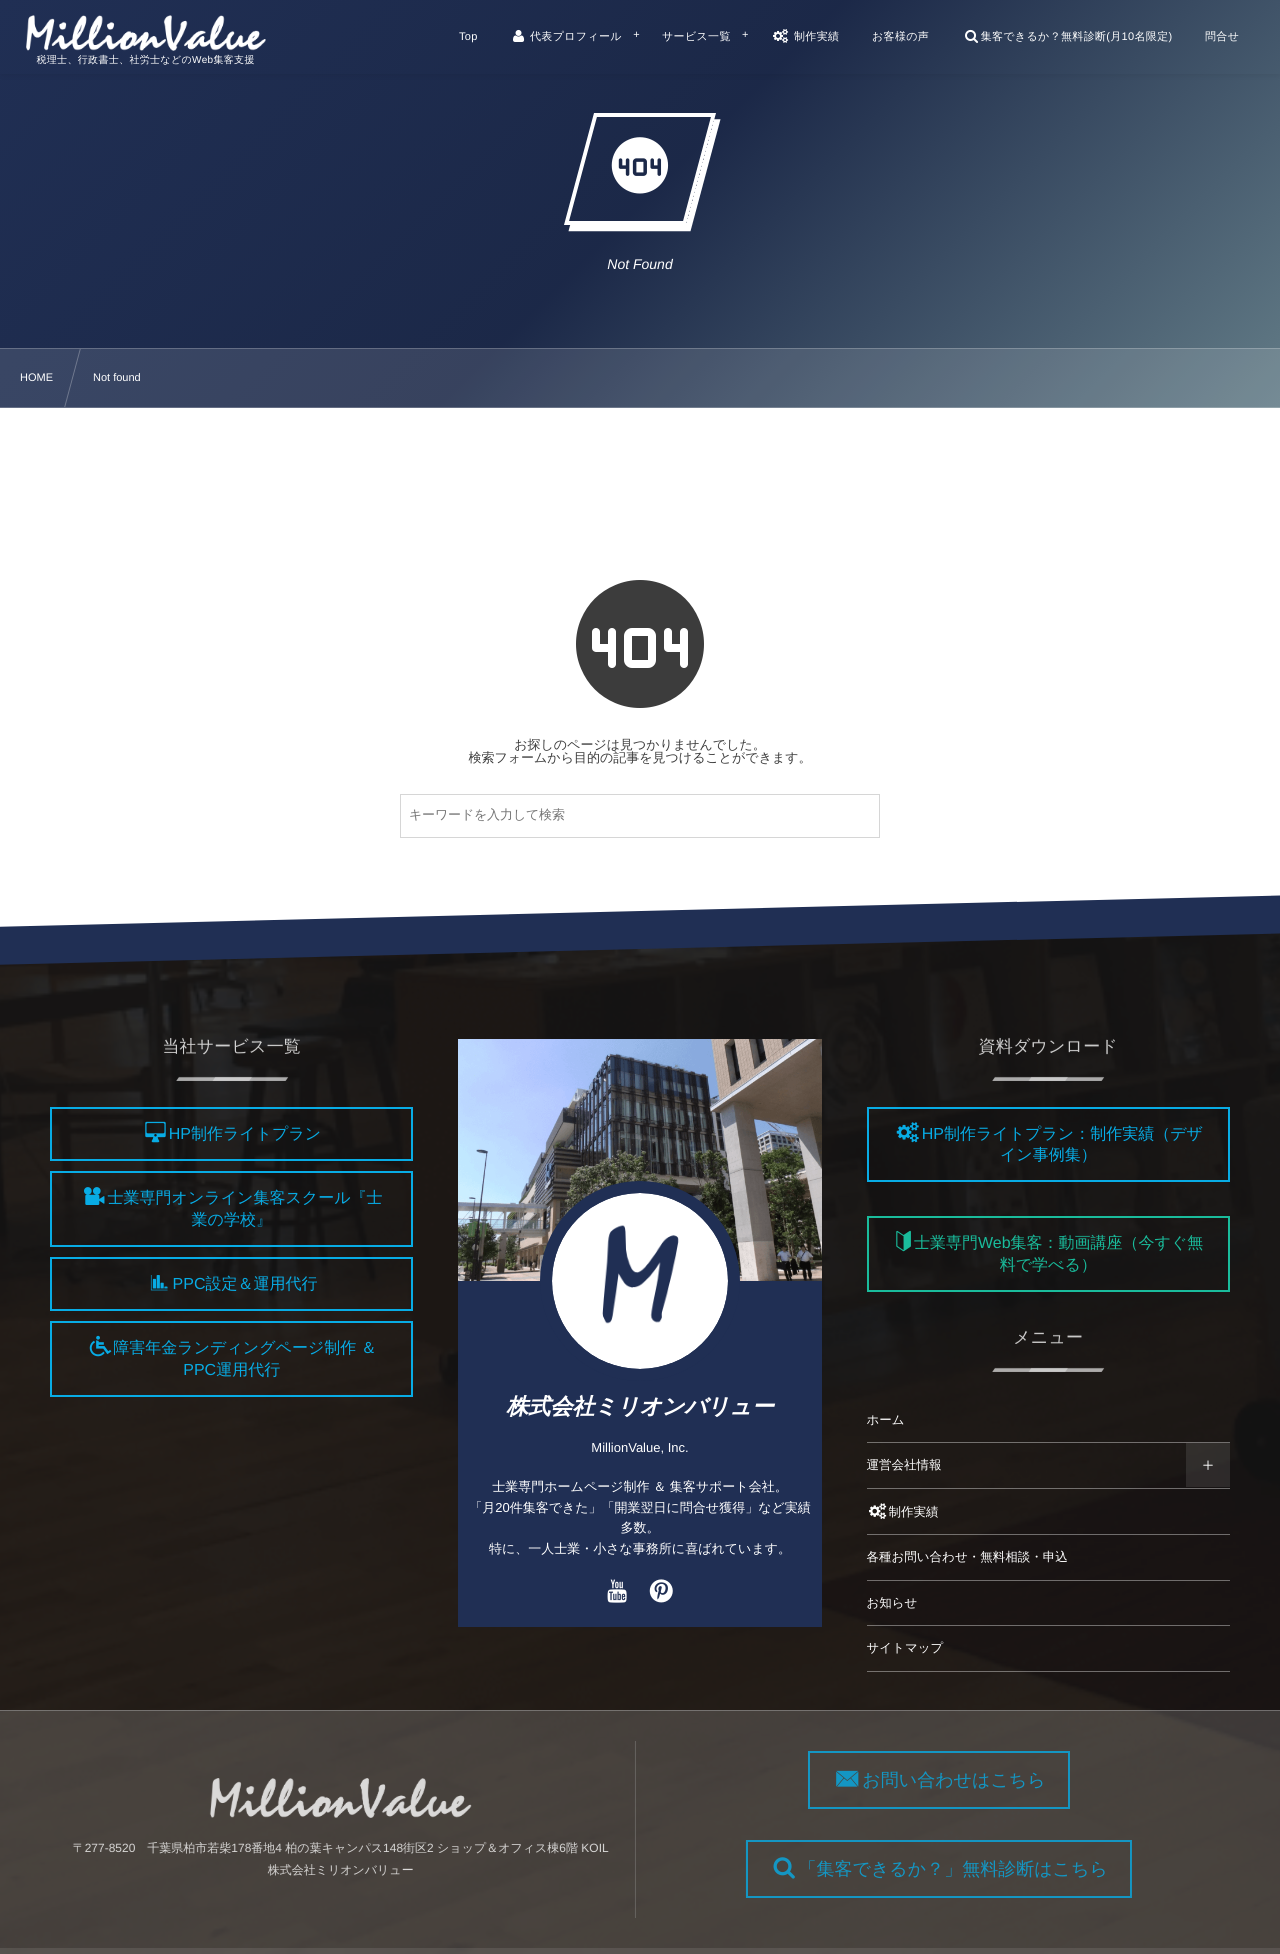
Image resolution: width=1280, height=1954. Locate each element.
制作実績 (903, 1512)
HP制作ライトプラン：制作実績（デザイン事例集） (1062, 1145)
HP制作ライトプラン (245, 1134)
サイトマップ (905, 1648)
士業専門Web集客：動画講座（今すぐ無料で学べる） (1058, 1255)
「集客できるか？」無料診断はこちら (966, 1869)
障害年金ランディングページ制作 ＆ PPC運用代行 (244, 1360)
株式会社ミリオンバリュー (640, 1406)
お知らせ (892, 1603)
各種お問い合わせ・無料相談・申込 (967, 1557)
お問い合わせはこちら (967, 1780)
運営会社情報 (904, 1465)
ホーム (886, 1420)
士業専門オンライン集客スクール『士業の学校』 (245, 1210)
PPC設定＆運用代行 (245, 1284)
